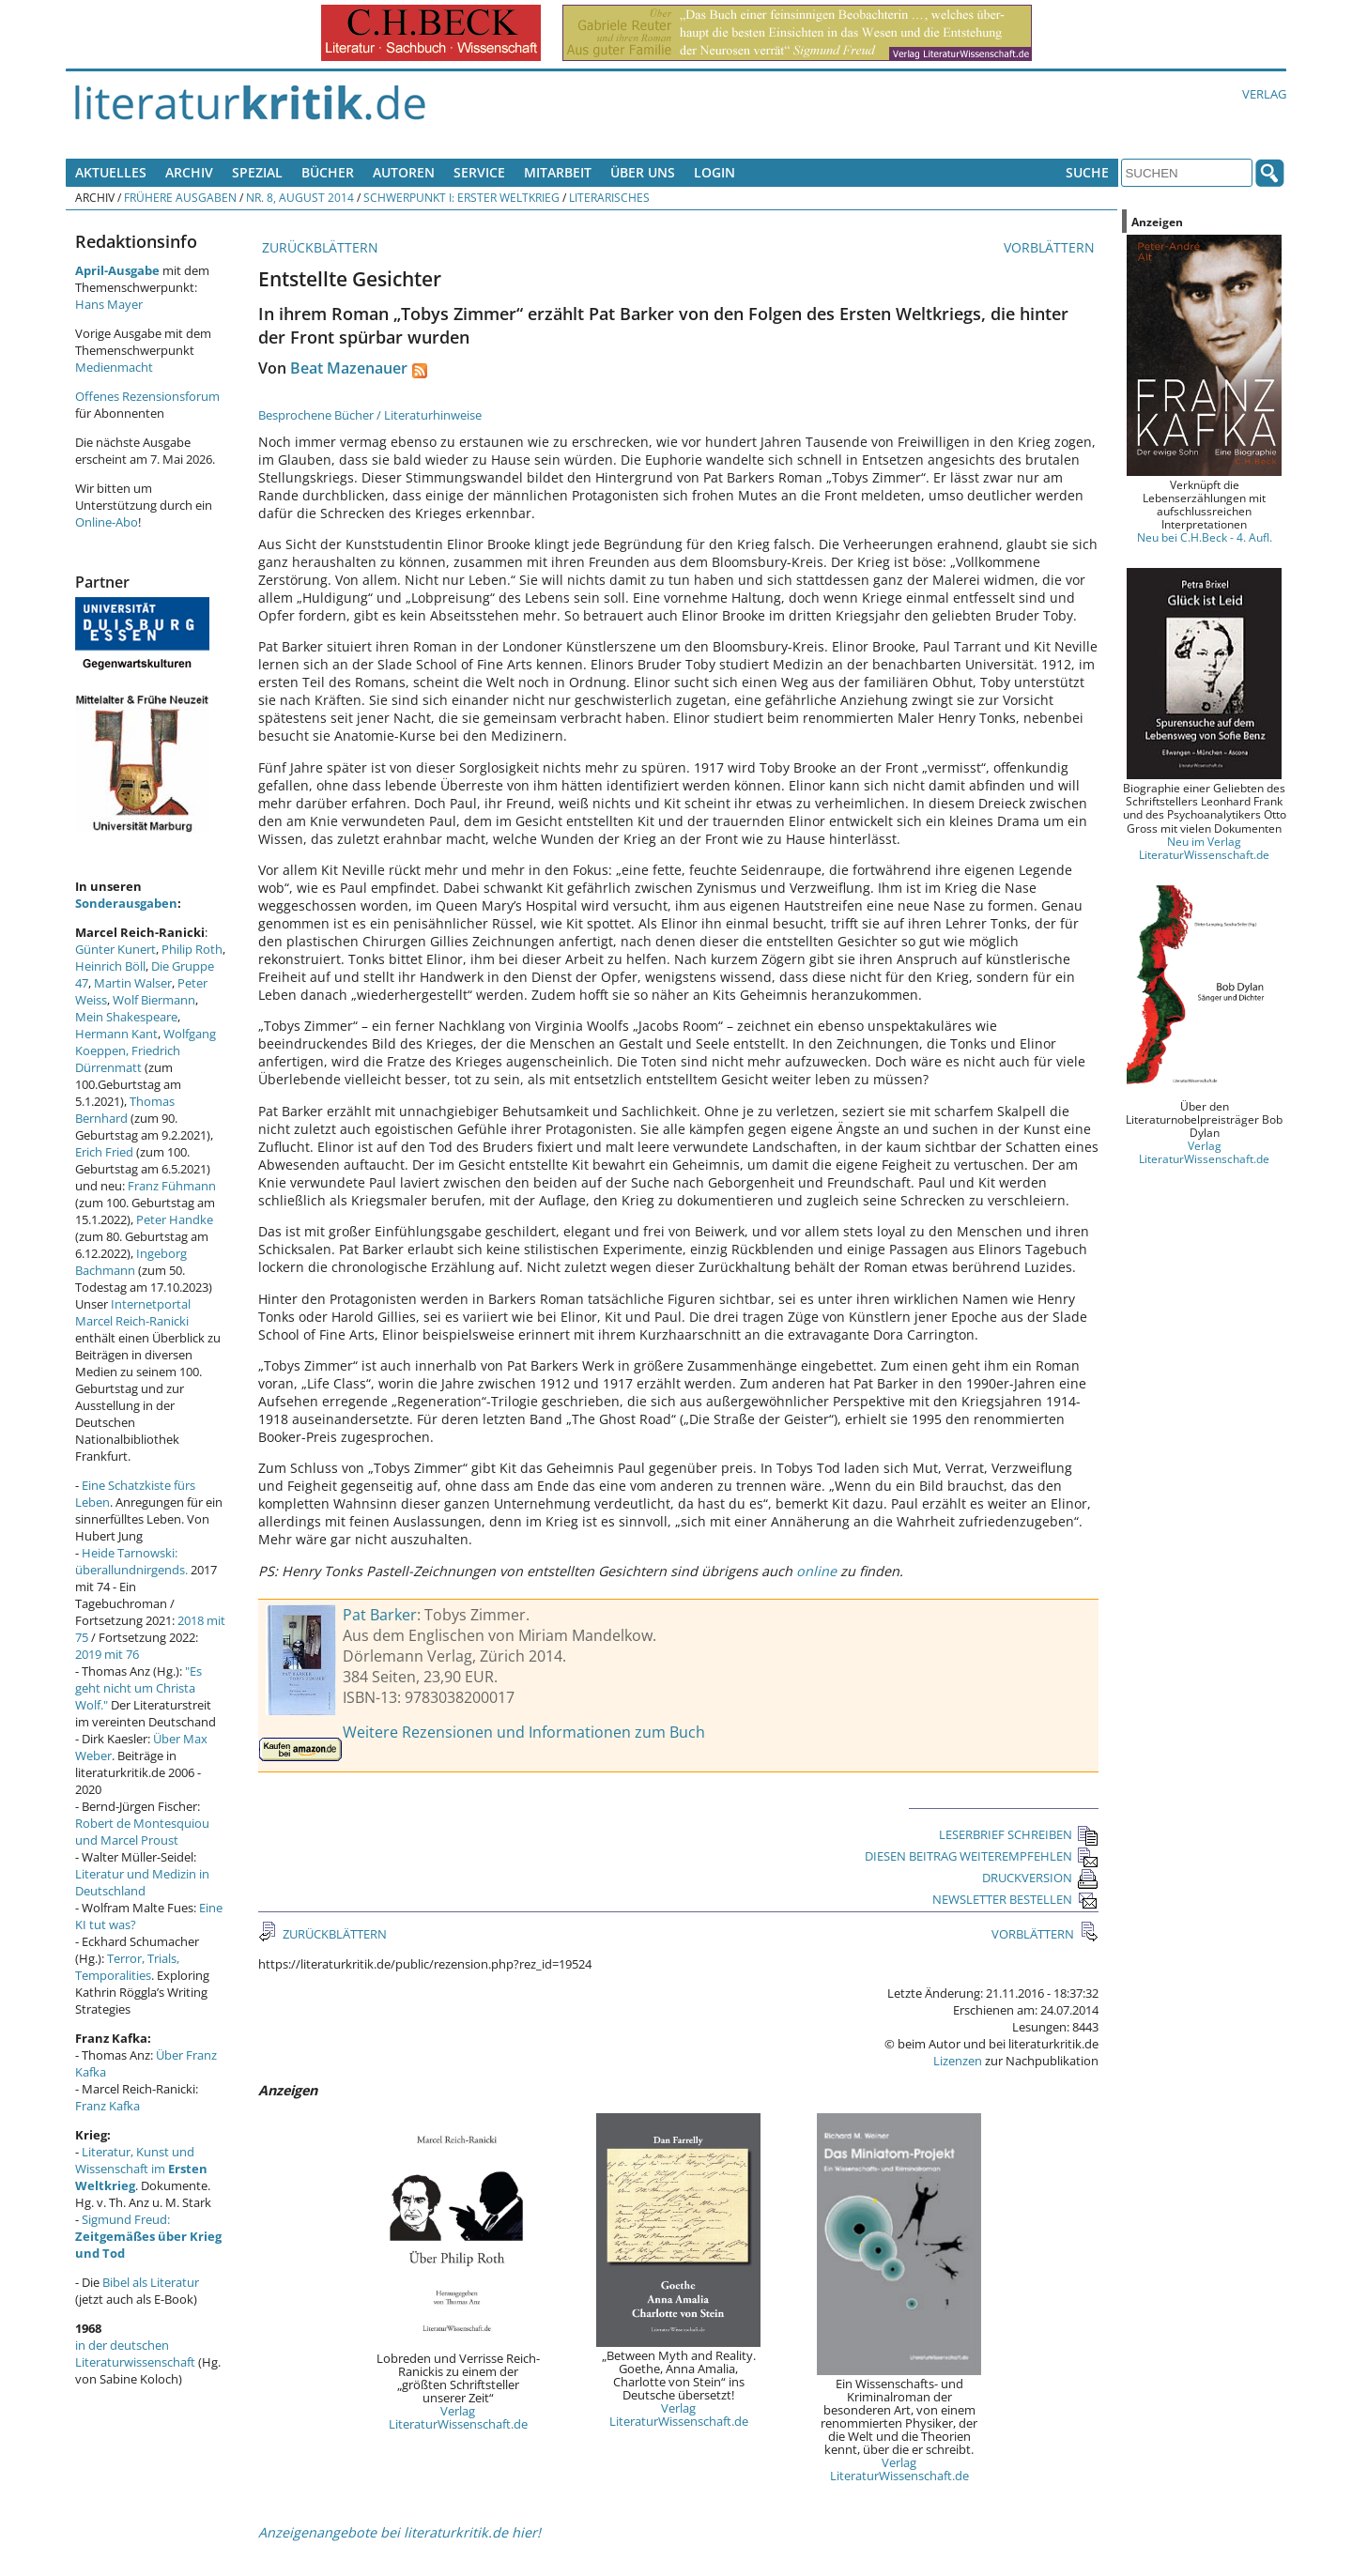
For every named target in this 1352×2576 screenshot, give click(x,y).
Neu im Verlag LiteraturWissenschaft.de (1204, 848)
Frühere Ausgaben (180, 197)
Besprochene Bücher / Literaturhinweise (370, 414)
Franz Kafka (107, 2105)
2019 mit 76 (107, 1654)
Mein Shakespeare (126, 1016)
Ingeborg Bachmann (131, 1262)
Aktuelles (110, 172)
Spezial (257, 172)
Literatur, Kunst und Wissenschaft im (141, 2168)
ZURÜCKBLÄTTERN (318, 247)
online (816, 1571)
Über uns (642, 172)
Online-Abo (106, 522)
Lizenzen (957, 2060)
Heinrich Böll (110, 966)
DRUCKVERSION (1040, 1877)
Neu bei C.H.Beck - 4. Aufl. (1204, 536)
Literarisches (609, 197)
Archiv (189, 172)
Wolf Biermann (154, 999)
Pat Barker (380, 1614)
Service (479, 172)
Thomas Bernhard (125, 1110)
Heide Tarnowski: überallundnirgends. (131, 1561)
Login (714, 172)
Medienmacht (114, 367)
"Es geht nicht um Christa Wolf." (138, 1688)
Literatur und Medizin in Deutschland (142, 1882)
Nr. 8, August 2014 (300, 197)
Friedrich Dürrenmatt (127, 1059)
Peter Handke (174, 1219)
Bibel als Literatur (150, 2282)
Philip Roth (192, 949)
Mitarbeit (558, 172)
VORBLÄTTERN (1051, 247)
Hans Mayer (109, 304)
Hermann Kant (116, 1033)
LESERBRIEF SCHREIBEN (1018, 1834)
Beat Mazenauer (348, 368)
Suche (1087, 172)
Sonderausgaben (126, 903)
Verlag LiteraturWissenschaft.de (458, 2417)
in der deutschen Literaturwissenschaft (135, 2353)
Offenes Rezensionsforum (147, 396)
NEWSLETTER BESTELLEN (1015, 1899)
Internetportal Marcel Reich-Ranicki (133, 1312)
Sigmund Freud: (148, 2236)
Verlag (1264, 93)
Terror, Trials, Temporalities (127, 1967)
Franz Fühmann (172, 1185)
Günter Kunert (115, 949)
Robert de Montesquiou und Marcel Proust (142, 1831)
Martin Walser (133, 982)
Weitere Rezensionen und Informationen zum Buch (524, 1732)
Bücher (327, 172)
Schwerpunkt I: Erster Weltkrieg (461, 197)
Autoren (404, 172)
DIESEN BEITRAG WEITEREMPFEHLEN (981, 1856)
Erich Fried (104, 1151)
